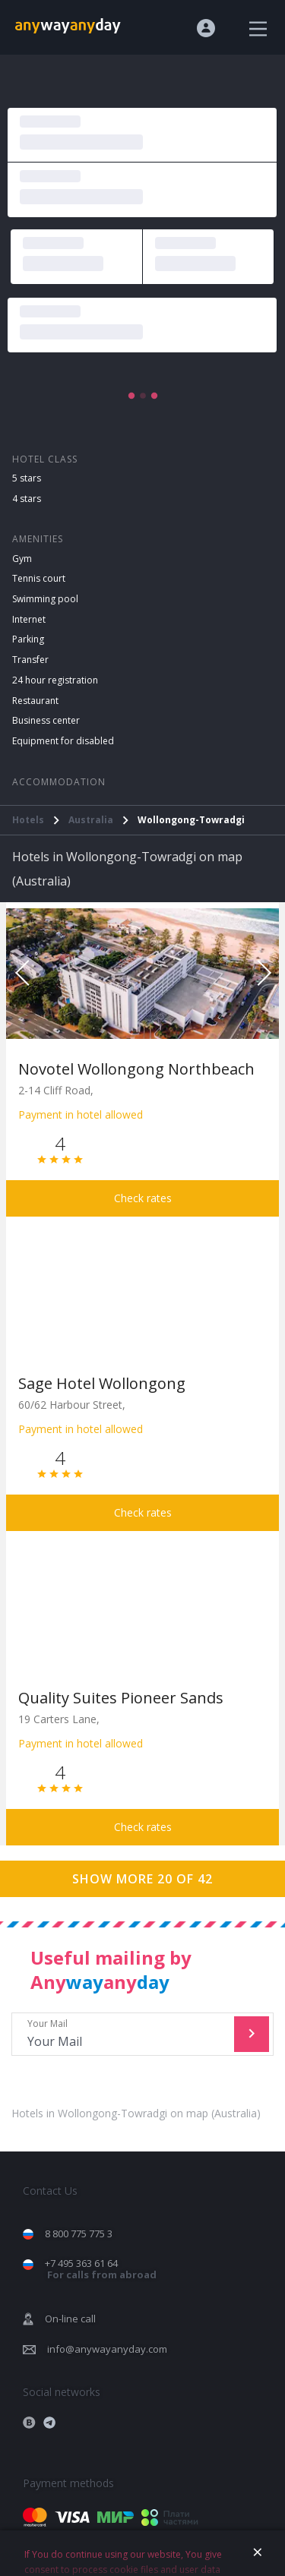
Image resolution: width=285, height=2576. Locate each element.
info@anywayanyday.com (107, 2349)
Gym (22, 558)
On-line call (70, 2318)
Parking (28, 639)
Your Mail (124, 2034)
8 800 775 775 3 (78, 2233)
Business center (46, 720)
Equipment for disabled (63, 740)
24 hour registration (55, 680)
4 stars (26, 498)
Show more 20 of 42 (142, 1878)
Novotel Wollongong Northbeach (136, 1069)
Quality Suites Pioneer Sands (120, 1697)
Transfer (30, 659)
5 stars (26, 478)
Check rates (143, 1198)
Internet (29, 619)
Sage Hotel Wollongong (101, 1383)
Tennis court (38, 578)
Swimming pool (45, 598)
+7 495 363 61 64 (101, 2268)
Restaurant (35, 700)
